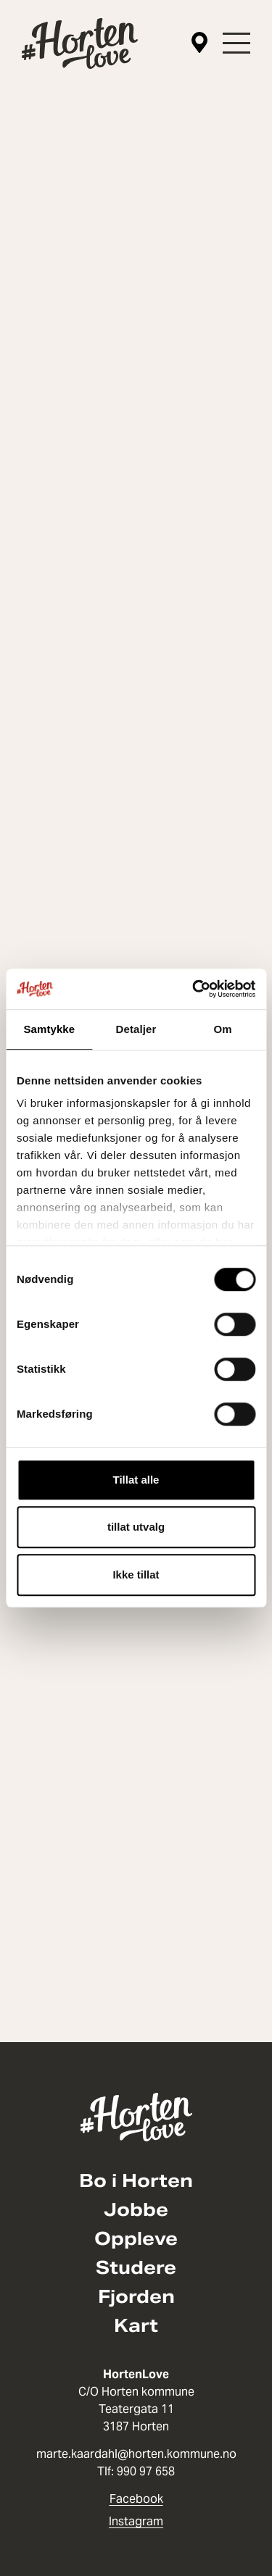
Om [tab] (223, 1029)
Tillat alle (136, 1479)
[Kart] (199, 43)
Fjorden (136, 2297)
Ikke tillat (135, 1574)
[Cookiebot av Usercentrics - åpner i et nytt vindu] (193, 988)
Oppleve (136, 2239)
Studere (136, 2268)
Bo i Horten (136, 2181)
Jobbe (136, 2210)
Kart (136, 2326)
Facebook (136, 2498)
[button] (236, 43)
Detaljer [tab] (136, 1029)
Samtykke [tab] (49, 1029)
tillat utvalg (136, 1527)
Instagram (136, 2521)
